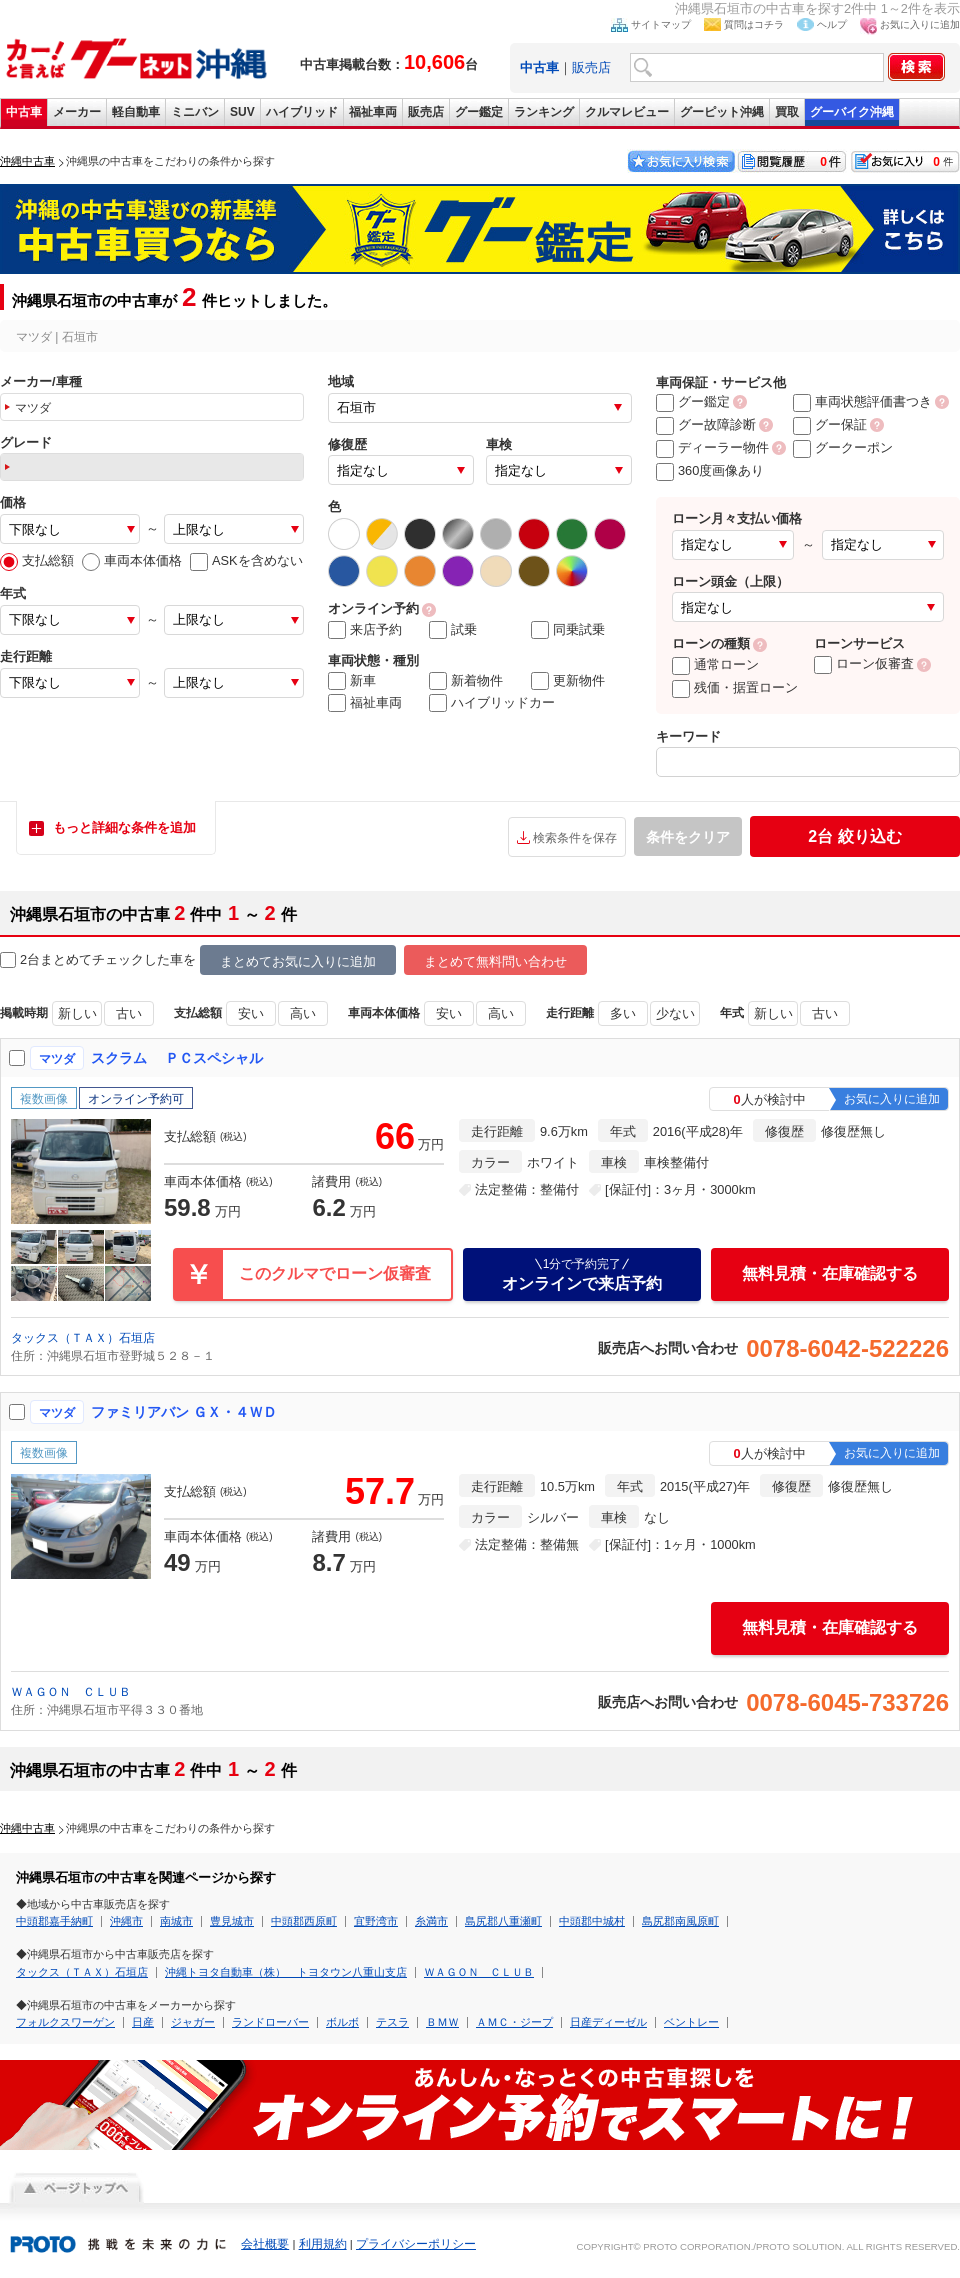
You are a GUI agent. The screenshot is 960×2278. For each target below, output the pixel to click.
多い (623, 1013)
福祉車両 (373, 112)
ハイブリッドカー (492, 703)
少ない (675, 1013)
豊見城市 (232, 1921)
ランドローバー (270, 2022)
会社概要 (265, 2244)
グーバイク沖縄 (852, 112)
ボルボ (342, 2022)
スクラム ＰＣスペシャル (177, 1058)
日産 (143, 2022)
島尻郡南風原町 (680, 1921)
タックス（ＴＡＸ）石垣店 (83, 1338)
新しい (77, 1013)
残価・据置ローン (735, 687)
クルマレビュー (627, 112)
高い (303, 1013)
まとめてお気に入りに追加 (298, 961)
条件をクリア (688, 837)
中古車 (24, 112)
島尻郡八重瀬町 (503, 1921)
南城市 (176, 1921)
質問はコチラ (754, 24)
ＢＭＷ (442, 2022)
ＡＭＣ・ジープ (514, 2022)
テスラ (392, 2022)
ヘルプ (832, 24)
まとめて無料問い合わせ (495, 961)
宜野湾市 (376, 1921)
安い (251, 1013)
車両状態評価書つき (862, 401)
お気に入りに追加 (920, 24)
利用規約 (323, 2244)
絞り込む (854, 836)
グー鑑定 (479, 112)
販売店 (591, 67)
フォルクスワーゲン (65, 2022)
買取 (787, 112)
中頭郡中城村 (592, 1921)
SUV (242, 112)
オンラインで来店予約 (582, 1274)
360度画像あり (710, 470)
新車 (352, 681)
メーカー (77, 112)
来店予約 (365, 630)
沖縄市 (126, 1921)
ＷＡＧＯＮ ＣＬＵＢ (71, 1692)
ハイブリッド (302, 112)
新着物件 (466, 681)
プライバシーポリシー (416, 2244)
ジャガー (193, 2022)
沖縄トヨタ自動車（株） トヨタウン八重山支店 (286, 1972)
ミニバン (195, 112)
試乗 (453, 630)
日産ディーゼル (608, 2022)
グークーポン (843, 447)
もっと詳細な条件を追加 (124, 827)
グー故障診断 (706, 424)
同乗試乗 (568, 630)
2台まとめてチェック (72, 960)
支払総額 (37, 560)
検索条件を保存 (575, 838)
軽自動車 (136, 112)
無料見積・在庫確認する (830, 1273)
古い (129, 1013)
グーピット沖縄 (722, 112)
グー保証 (830, 424)
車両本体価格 (132, 560)
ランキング (544, 112)
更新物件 (568, 681)
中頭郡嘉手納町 (54, 1921)
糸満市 (431, 1921)
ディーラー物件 (712, 447)
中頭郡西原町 (304, 1921)
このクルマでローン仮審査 (335, 1273)
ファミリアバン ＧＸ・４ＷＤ (184, 1412)
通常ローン (715, 664)
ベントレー (691, 2022)
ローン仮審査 (864, 663)
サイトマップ (661, 24)
